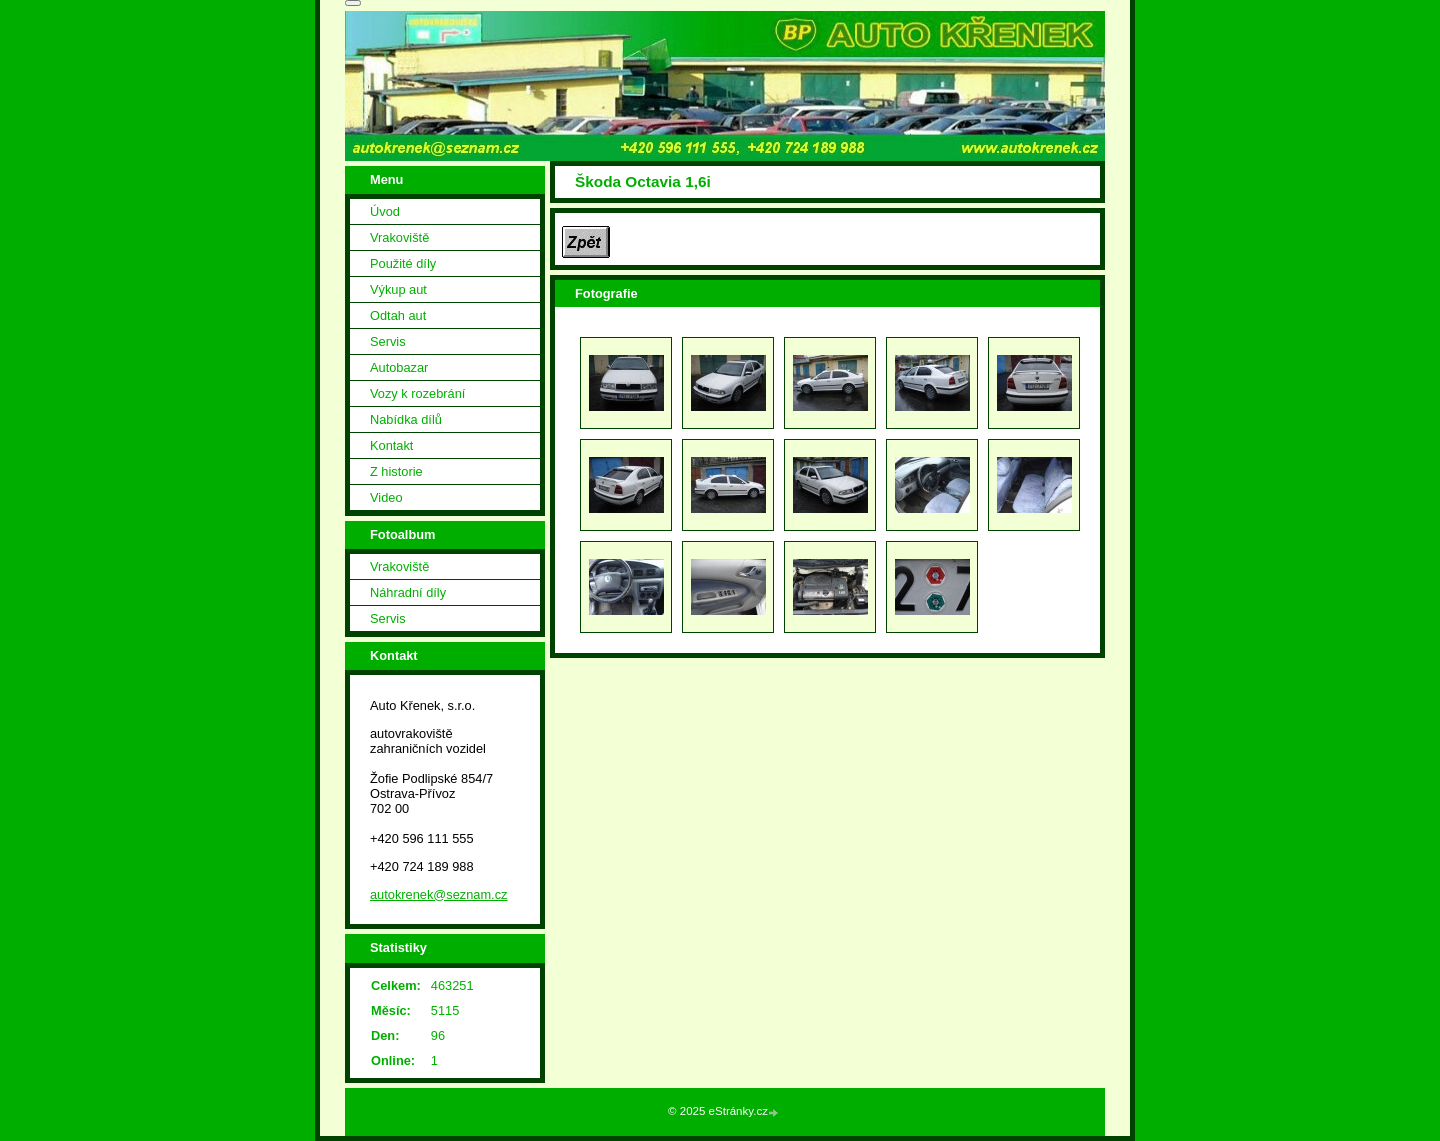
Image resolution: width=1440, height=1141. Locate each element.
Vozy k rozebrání (417, 393)
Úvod (385, 211)
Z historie (396, 471)
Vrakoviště (399, 237)
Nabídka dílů (406, 419)
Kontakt (391, 445)
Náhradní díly (408, 592)
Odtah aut (398, 315)
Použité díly (403, 263)
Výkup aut (398, 289)
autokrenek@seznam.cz (438, 894)
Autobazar (399, 367)
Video (386, 497)
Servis (388, 341)
